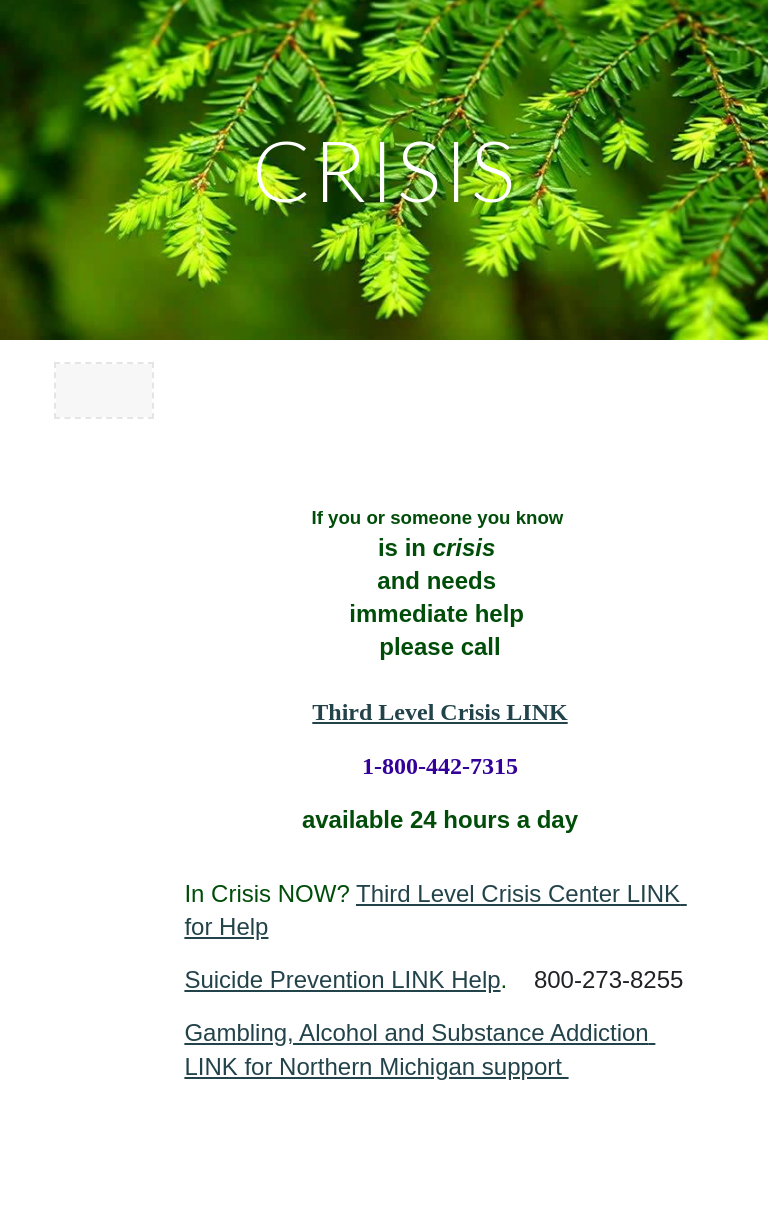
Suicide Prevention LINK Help (342, 979)
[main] (383, 169)
